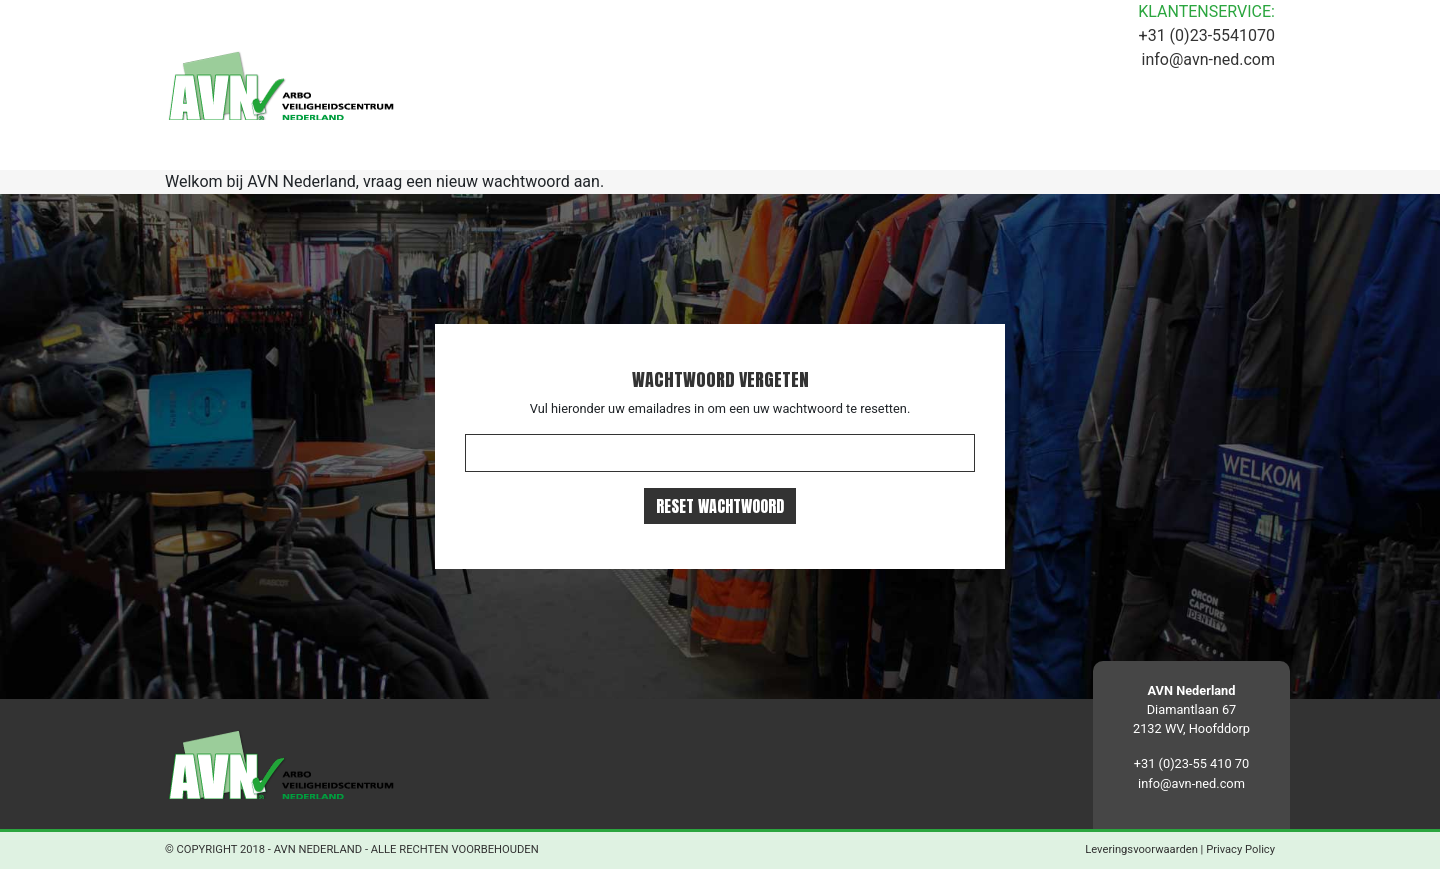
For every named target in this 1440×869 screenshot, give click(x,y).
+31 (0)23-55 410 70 (1191, 763)
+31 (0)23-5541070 (1207, 35)
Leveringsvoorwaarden (1141, 849)
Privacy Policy (1240, 849)
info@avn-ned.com (1208, 59)
